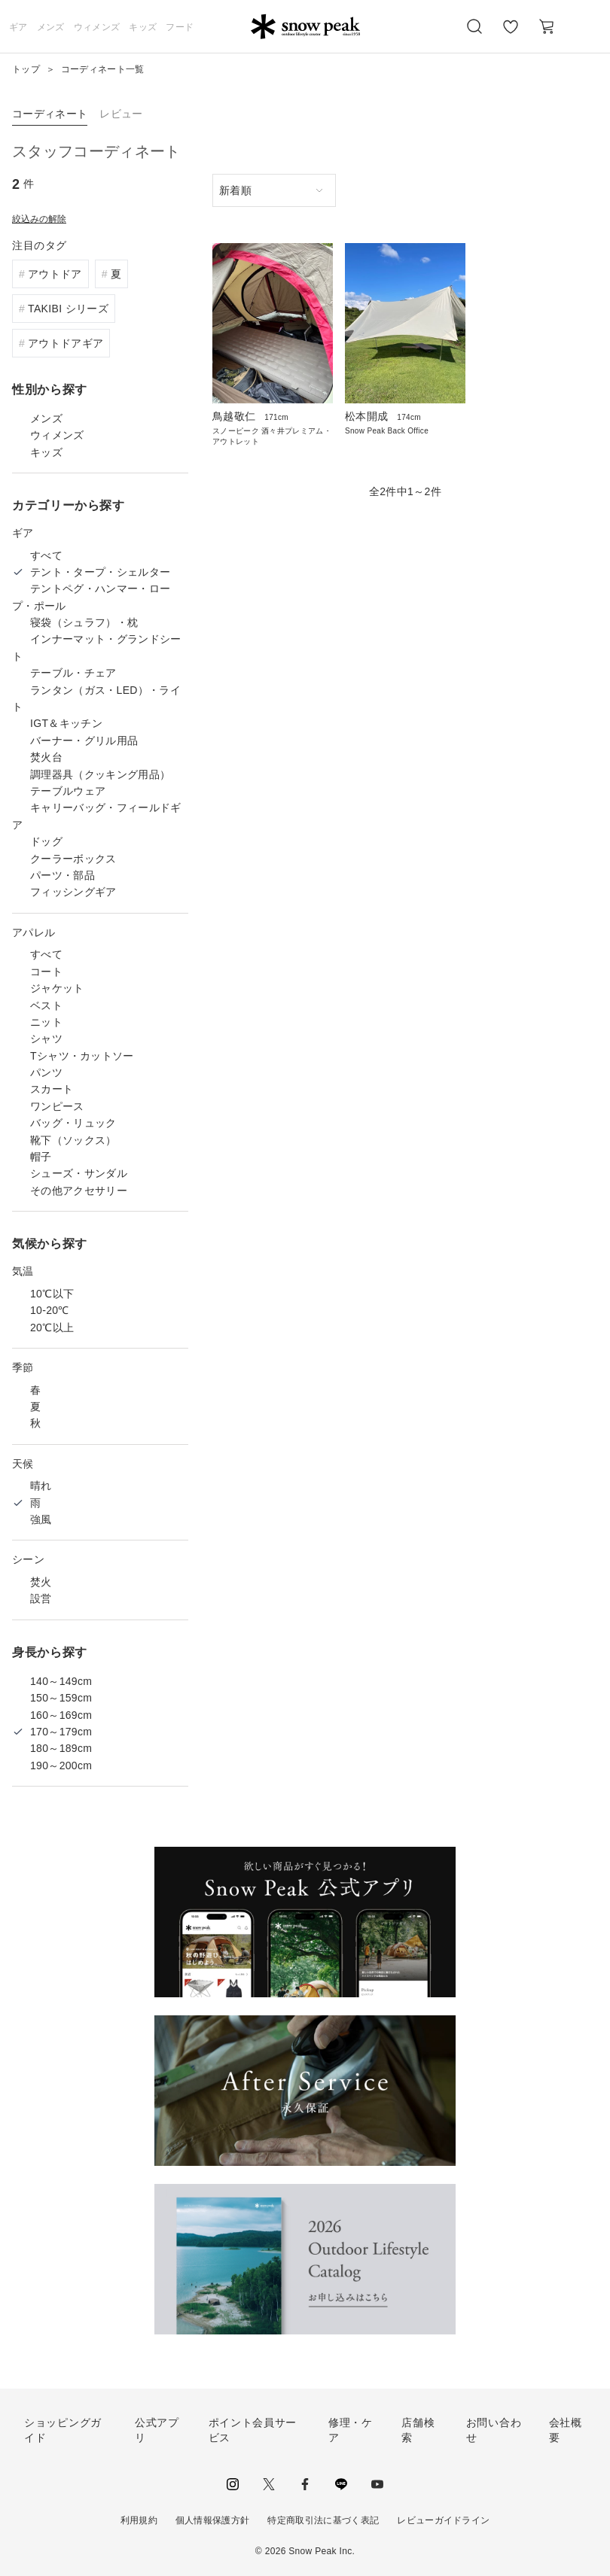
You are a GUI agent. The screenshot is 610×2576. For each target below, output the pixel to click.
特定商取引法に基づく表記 (323, 2520)
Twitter (269, 2484)
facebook (305, 2484)
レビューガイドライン (443, 2520)
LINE (341, 2484)
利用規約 (138, 2520)
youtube (377, 2484)
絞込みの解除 (39, 219)
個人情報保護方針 (212, 2520)
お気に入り (511, 34)
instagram (233, 2484)
